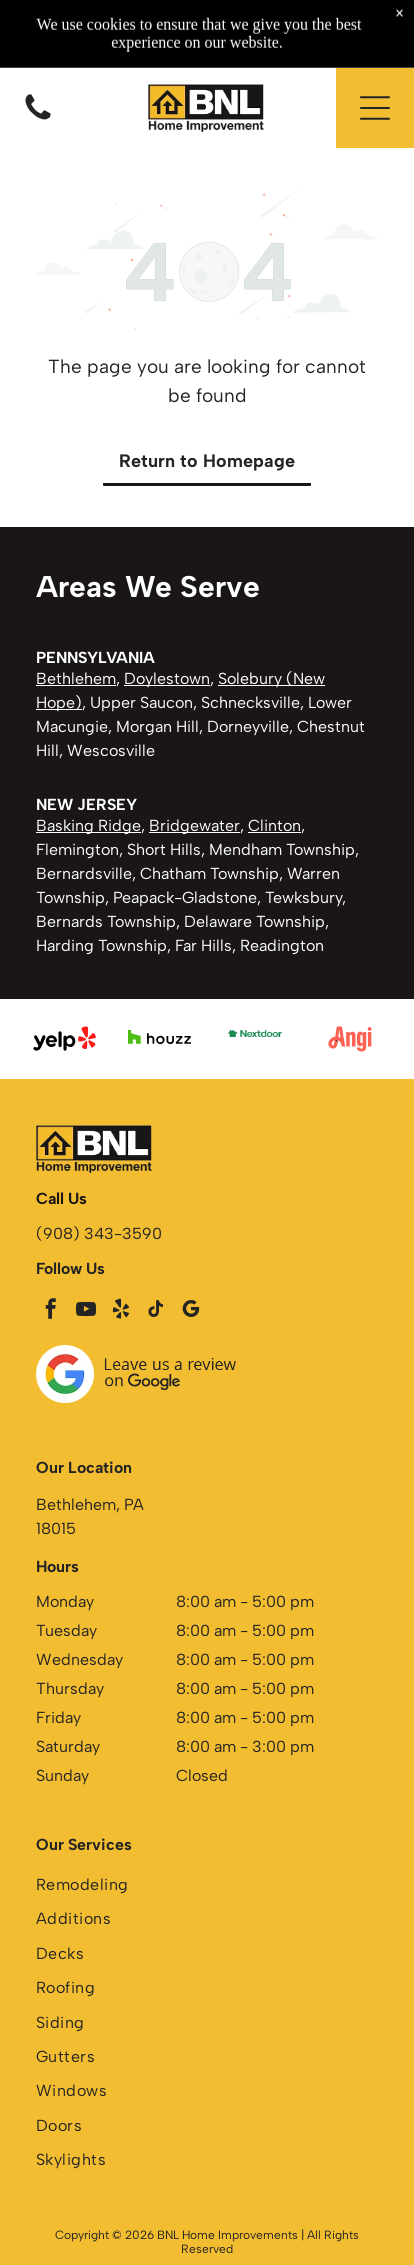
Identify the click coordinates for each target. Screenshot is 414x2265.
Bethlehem (76, 678)
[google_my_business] (191, 1311)
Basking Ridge (88, 825)
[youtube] (86, 1311)
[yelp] (121, 1311)
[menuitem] (207, 1887)
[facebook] (51, 1311)
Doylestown (167, 678)
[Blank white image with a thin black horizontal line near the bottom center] (38, 118)
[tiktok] (156, 1311)
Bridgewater (194, 825)
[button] (375, 108)
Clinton (274, 825)
